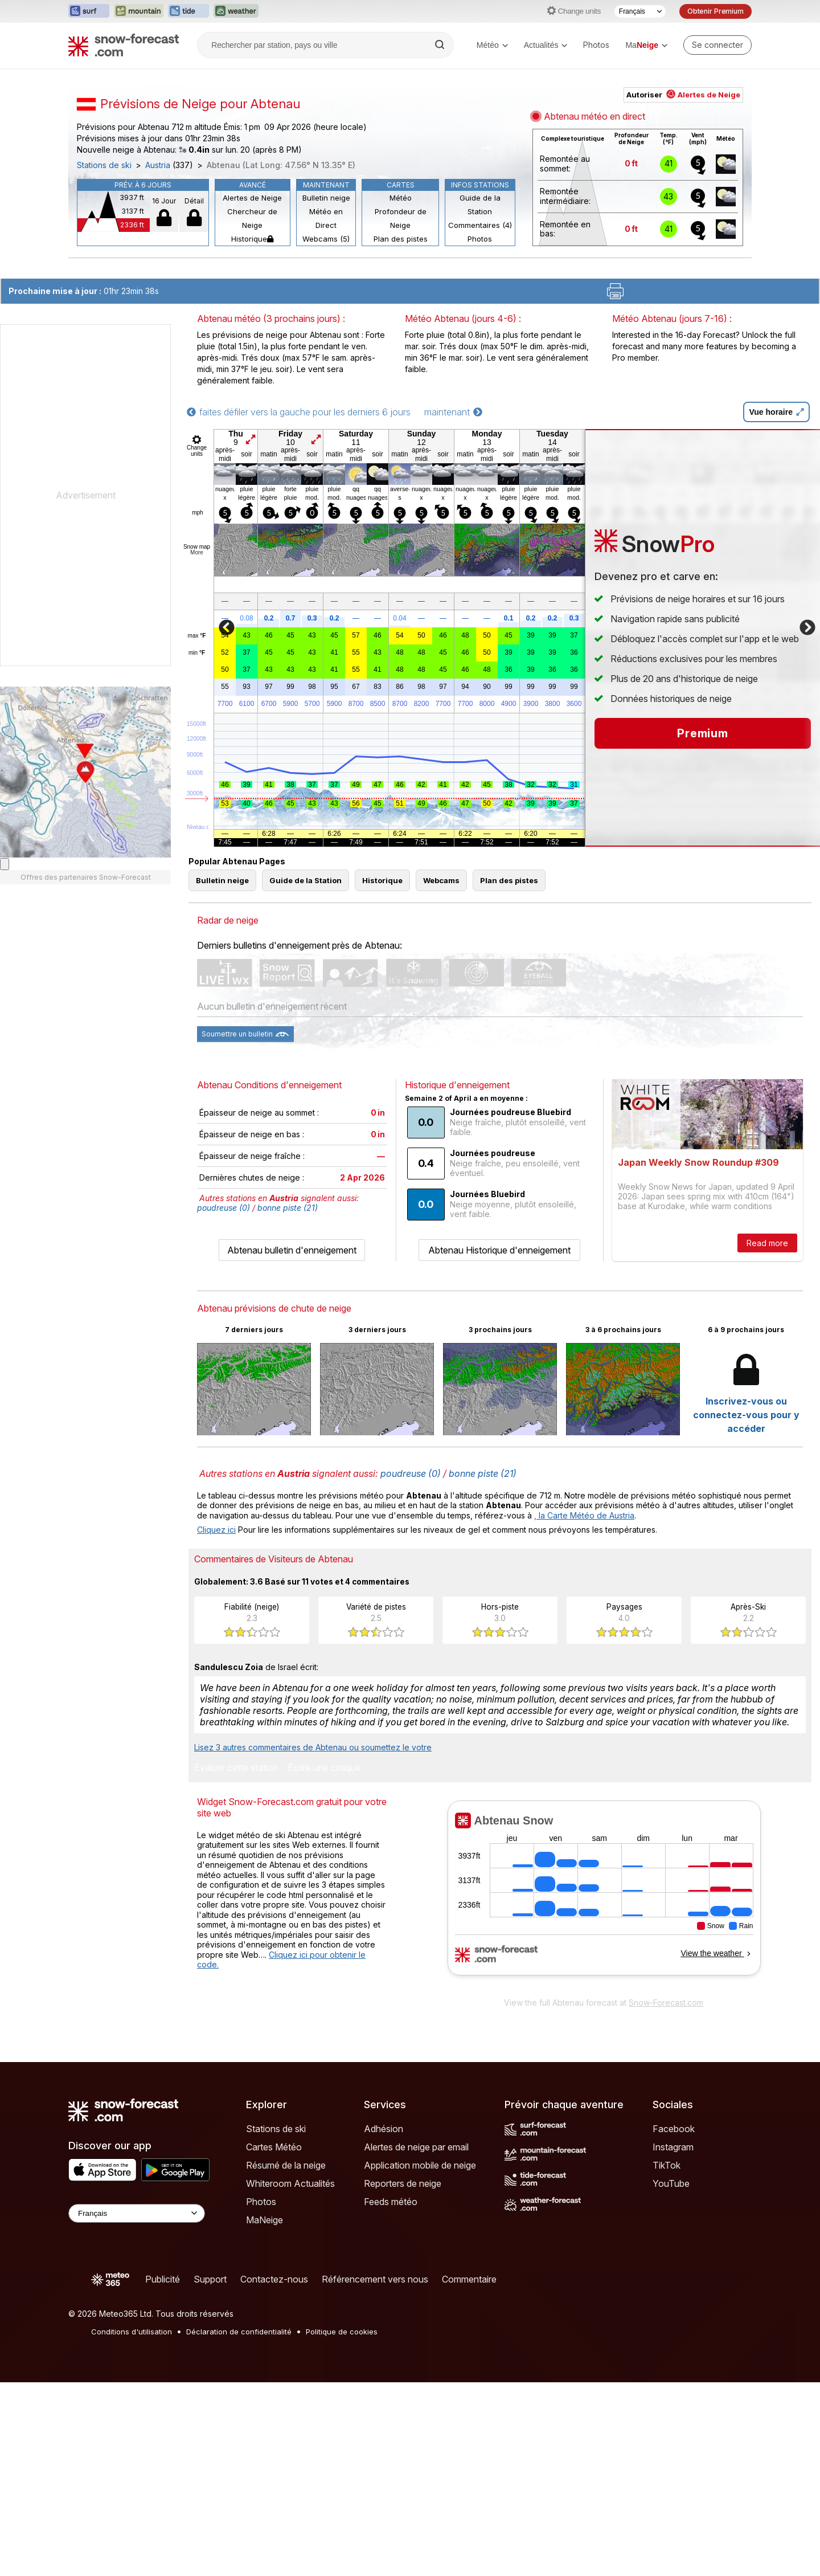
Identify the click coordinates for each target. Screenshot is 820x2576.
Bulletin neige (326, 197)
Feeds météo (390, 2201)
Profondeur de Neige (401, 218)
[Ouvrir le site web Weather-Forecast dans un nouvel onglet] (236, 11)
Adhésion (383, 2128)
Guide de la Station (480, 204)
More (196, 552)
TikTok (666, 2165)
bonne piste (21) (287, 1208)
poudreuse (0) (223, 1208)
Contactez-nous (274, 2279)
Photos (596, 45)
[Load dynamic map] (4, 864)
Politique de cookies (342, 2331)
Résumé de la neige (286, 2165)
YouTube (671, 2183)
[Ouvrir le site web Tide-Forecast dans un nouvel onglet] (188, 11)
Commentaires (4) (480, 225)
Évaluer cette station (236, 1768)
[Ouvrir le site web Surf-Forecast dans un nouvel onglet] (88, 11)
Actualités (546, 45)
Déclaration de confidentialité (239, 2331)
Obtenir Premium (715, 11)
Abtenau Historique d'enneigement (499, 1250)
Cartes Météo (274, 2147)
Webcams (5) (326, 238)
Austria (157, 165)
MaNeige (264, 2220)
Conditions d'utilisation (131, 2331)
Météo (492, 45)
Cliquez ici (216, 1529)
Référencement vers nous (375, 2279)
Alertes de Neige (252, 197)
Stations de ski (104, 165)
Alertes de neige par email (416, 2147)
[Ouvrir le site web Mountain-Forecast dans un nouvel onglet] (138, 11)
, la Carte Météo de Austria (584, 1515)
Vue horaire (776, 412)
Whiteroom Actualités (290, 2183)
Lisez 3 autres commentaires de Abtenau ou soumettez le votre (313, 1747)
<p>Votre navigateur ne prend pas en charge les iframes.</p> (604, 1895)
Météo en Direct (326, 218)
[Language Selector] (136, 2213)
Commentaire (469, 2279)
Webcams (441, 880)
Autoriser (683, 94)
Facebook (674, 2128)
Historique (252, 238)
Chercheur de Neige (252, 218)
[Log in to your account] (717, 45)
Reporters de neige (402, 2183)
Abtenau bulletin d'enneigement (291, 1250)
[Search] (440, 45)
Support (210, 2279)
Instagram (673, 2147)
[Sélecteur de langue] (640, 11)
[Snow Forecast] (123, 45)
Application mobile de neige (420, 2165)
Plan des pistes (401, 238)
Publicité (162, 2279)
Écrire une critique (324, 1768)
